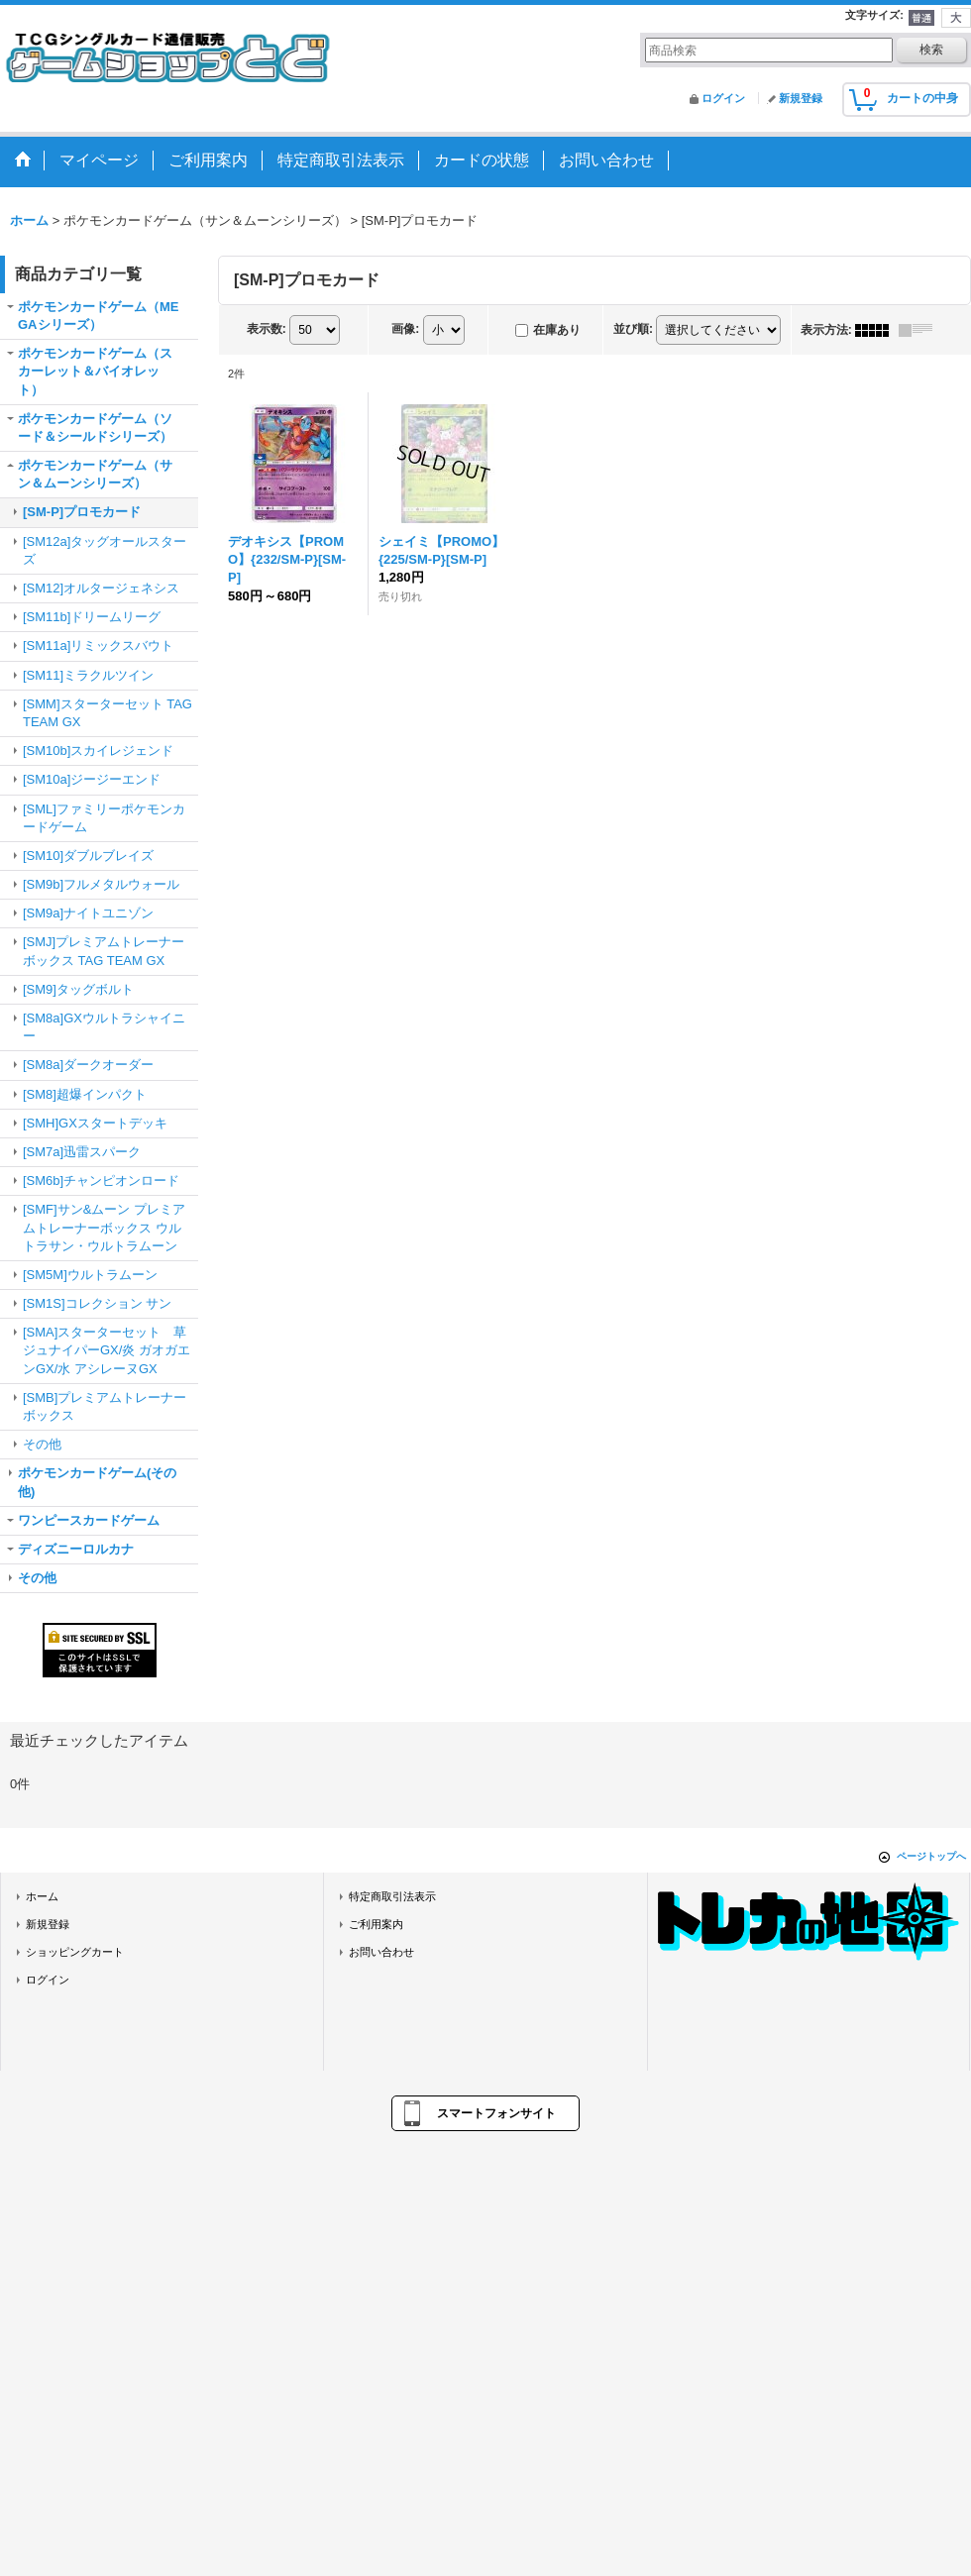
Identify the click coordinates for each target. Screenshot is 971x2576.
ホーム (42, 1896)
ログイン (723, 98)
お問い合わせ (381, 1952)
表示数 (266, 329)
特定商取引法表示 (392, 1896)
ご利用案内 (376, 1924)
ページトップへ (931, 1856)
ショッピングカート (75, 1952)
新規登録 (800, 98)
